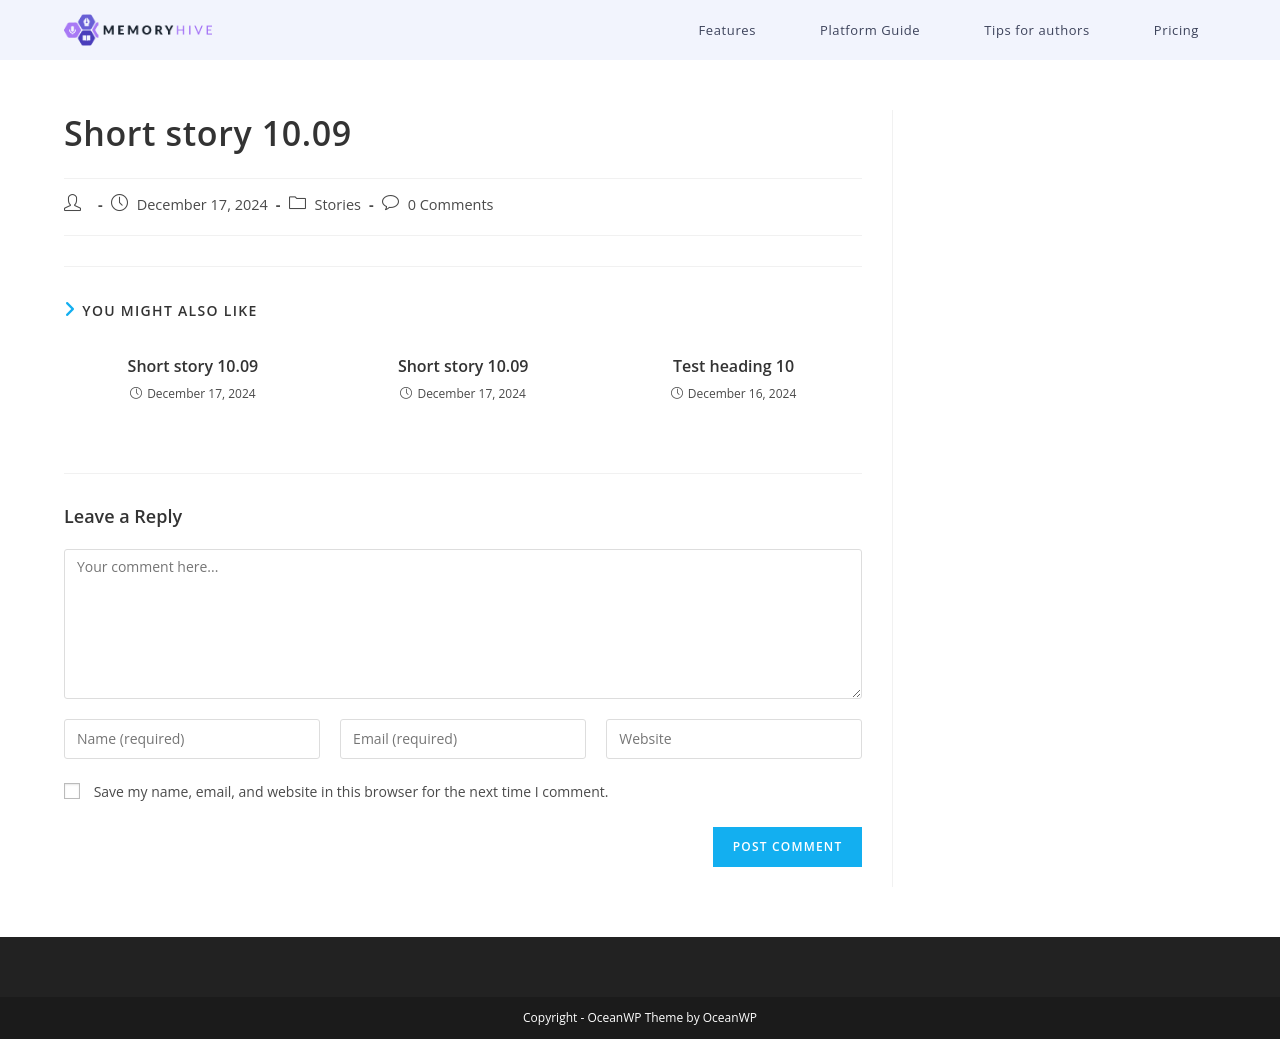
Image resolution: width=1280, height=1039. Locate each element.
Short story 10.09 (193, 366)
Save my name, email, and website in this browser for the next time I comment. (351, 791)
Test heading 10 (733, 366)
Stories (338, 204)
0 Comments (451, 204)
